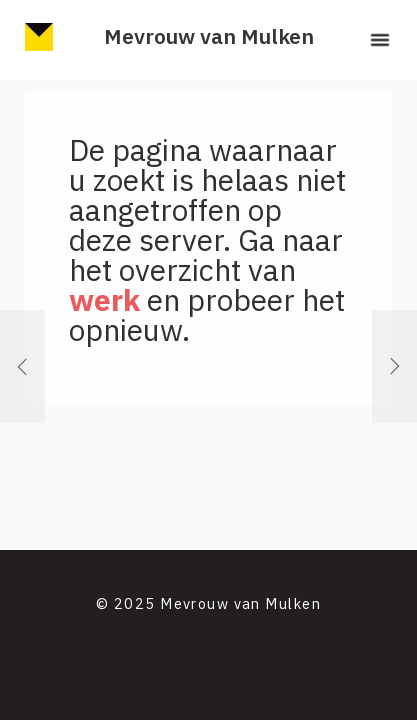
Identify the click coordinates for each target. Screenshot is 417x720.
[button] (380, 40)
